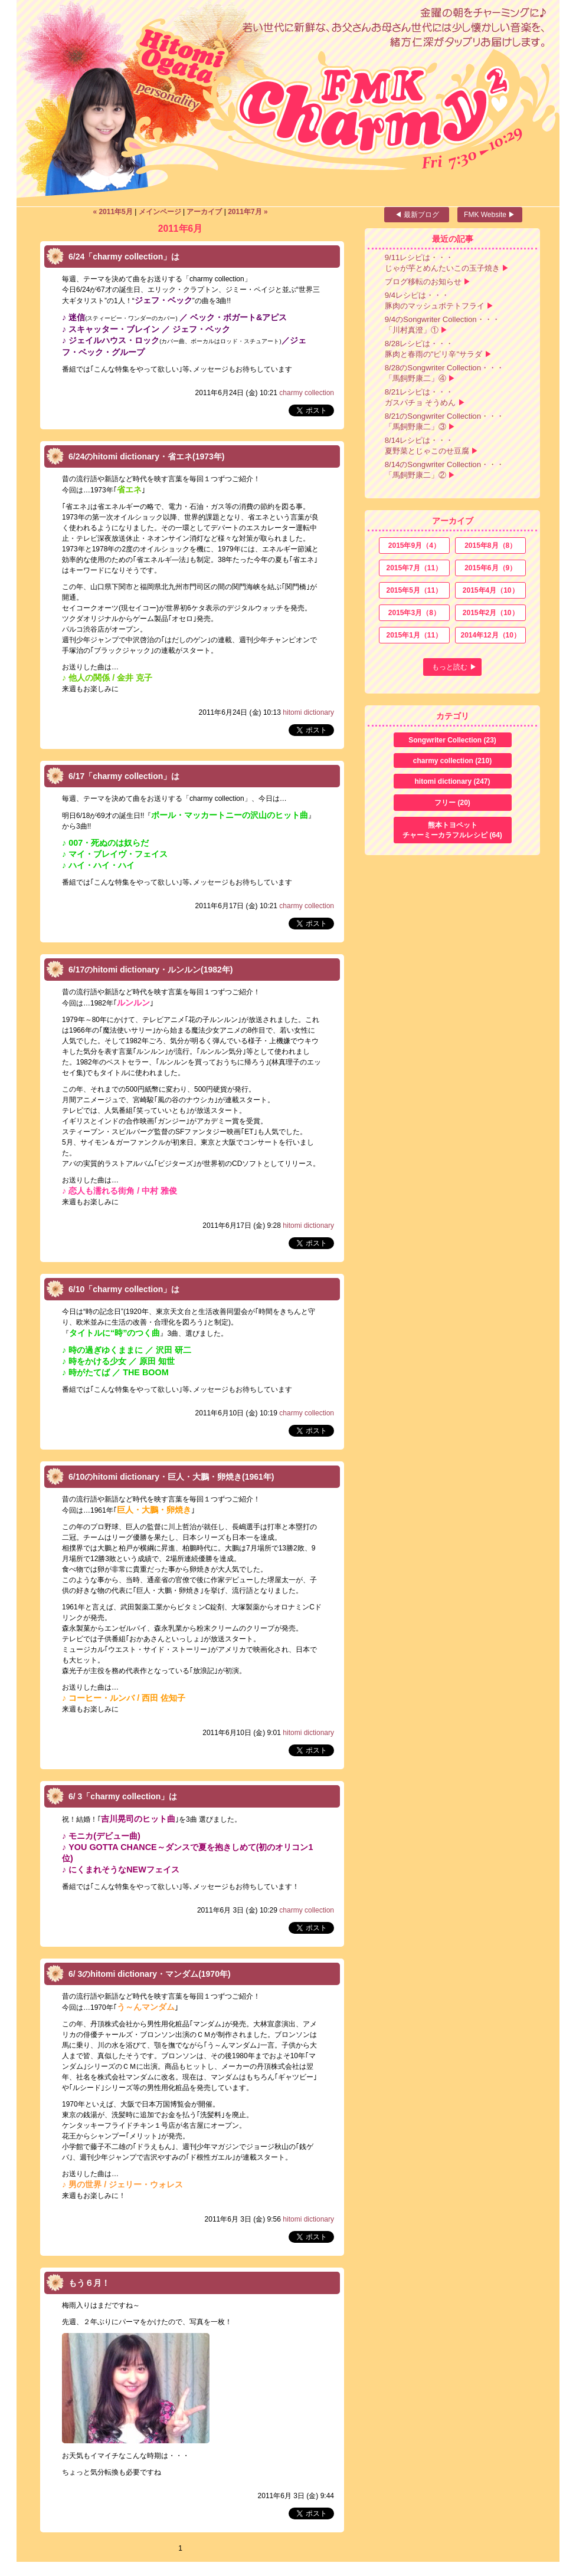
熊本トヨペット (452, 830)
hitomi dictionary (308, 712)
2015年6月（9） (490, 568)
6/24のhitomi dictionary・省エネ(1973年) (146, 456)
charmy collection (306, 393)
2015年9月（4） (414, 545)
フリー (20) (452, 803)
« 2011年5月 (112, 212)
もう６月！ (89, 2283)
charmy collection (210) (452, 761)
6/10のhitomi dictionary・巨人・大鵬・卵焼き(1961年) (171, 1476)
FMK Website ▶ (489, 215)
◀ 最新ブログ (417, 215)
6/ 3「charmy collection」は (122, 1796)
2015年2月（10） (491, 613)
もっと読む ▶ (454, 667)
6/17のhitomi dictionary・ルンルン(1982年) (150, 969)
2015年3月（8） (414, 613)
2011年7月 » (247, 212)
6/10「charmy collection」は (123, 1289)
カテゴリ (452, 716)
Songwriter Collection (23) (452, 740)
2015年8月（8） (490, 545)
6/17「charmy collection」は (123, 776)
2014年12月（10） (490, 635)
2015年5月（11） (414, 590)
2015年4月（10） (491, 590)
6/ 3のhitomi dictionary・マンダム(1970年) (149, 1974)
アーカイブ (204, 212)
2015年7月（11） (414, 568)
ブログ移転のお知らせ (423, 281)
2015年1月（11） (414, 635)
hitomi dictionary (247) (452, 781)
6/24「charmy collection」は (123, 256)
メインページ (160, 212)
